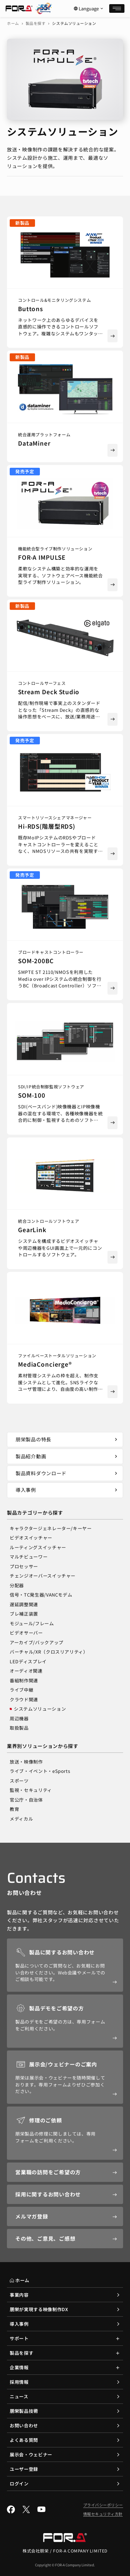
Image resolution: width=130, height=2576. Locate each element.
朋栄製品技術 (24, 2411)
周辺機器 (19, 1718)
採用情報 (19, 2382)
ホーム (13, 23)
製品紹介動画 (67, 1456)
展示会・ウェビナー (31, 2454)
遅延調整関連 (24, 1604)
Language (88, 9)
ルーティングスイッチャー (38, 1547)
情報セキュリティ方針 (103, 2514)
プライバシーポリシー (103, 2505)
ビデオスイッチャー (31, 1537)
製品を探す (36, 23)
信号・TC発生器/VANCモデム (41, 1594)
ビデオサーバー (26, 1632)
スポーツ (19, 1780)
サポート (19, 2338)
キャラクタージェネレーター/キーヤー (51, 1528)
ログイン (19, 2483)
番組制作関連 (24, 1680)
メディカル (21, 1818)
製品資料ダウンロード (67, 1473)
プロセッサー (24, 1566)
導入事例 (67, 1490)
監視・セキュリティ (31, 1790)
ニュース (19, 2396)
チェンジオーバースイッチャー (43, 1575)
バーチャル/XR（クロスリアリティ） (49, 1651)
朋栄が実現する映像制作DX (39, 2309)
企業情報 (19, 2367)
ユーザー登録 (24, 2469)
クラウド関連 (24, 1699)
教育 (14, 1809)
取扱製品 (19, 1727)
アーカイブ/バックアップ (36, 1642)
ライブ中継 (21, 1689)
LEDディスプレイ (28, 1661)
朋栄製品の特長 (67, 1439)
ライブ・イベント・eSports (40, 1771)
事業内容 (19, 2294)
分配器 (17, 1585)
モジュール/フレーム (32, 1623)
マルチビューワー (28, 1556)
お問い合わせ (24, 2425)
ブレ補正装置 (24, 1613)
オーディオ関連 (26, 1670)
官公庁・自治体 (26, 1799)
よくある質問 (24, 2440)
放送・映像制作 (26, 1761)
